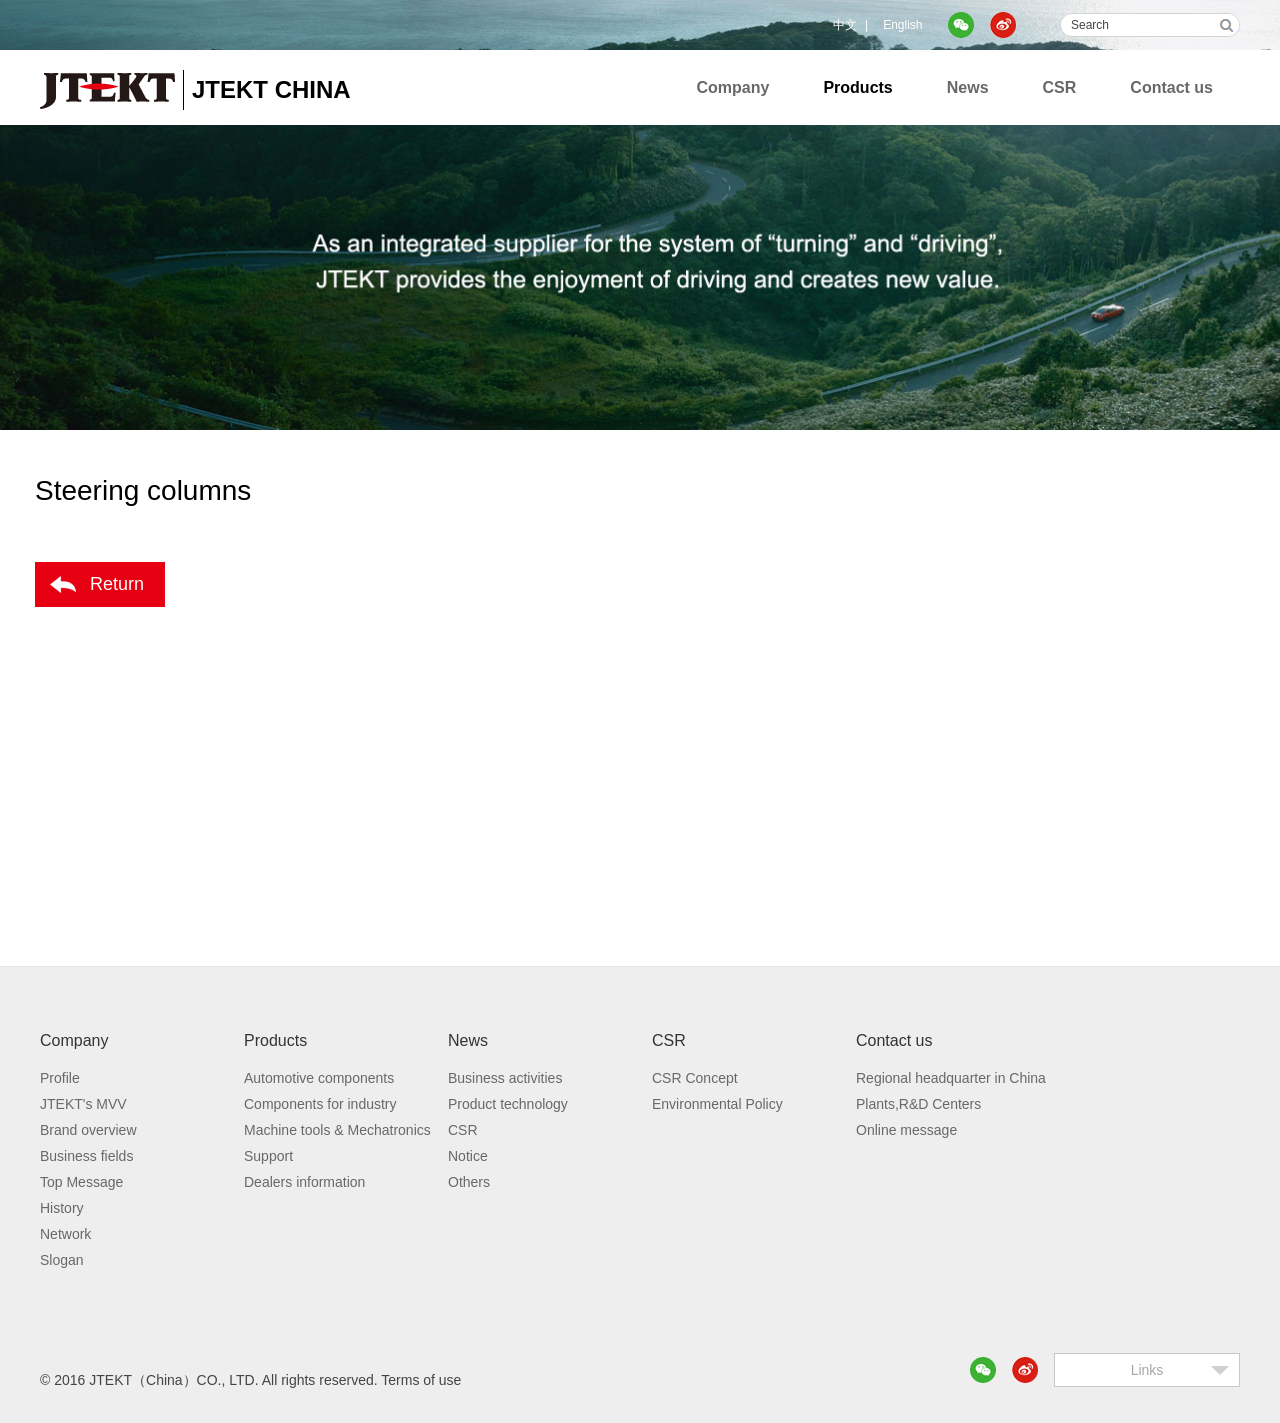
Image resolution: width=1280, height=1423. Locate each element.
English (902, 25)
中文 (845, 25)
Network (65, 1234)
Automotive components (319, 1078)
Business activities (505, 1078)
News (968, 87)
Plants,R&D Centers (918, 1104)
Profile (60, 1078)
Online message (906, 1130)
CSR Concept (695, 1078)
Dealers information (304, 1182)
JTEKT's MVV (83, 1104)
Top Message (81, 1182)
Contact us (1171, 87)
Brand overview (88, 1130)
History (62, 1208)
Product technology (508, 1104)
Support (268, 1156)
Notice (468, 1156)
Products (857, 87)
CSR (1060, 87)
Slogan (62, 1260)
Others (469, 1182)
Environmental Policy (717, 1104)
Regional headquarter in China (951, 1078)
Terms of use (421, 1380)
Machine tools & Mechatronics (337, 1130)
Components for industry (320, 1104)
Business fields (86, 1156)
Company (733, 87)
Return (117, 584)
